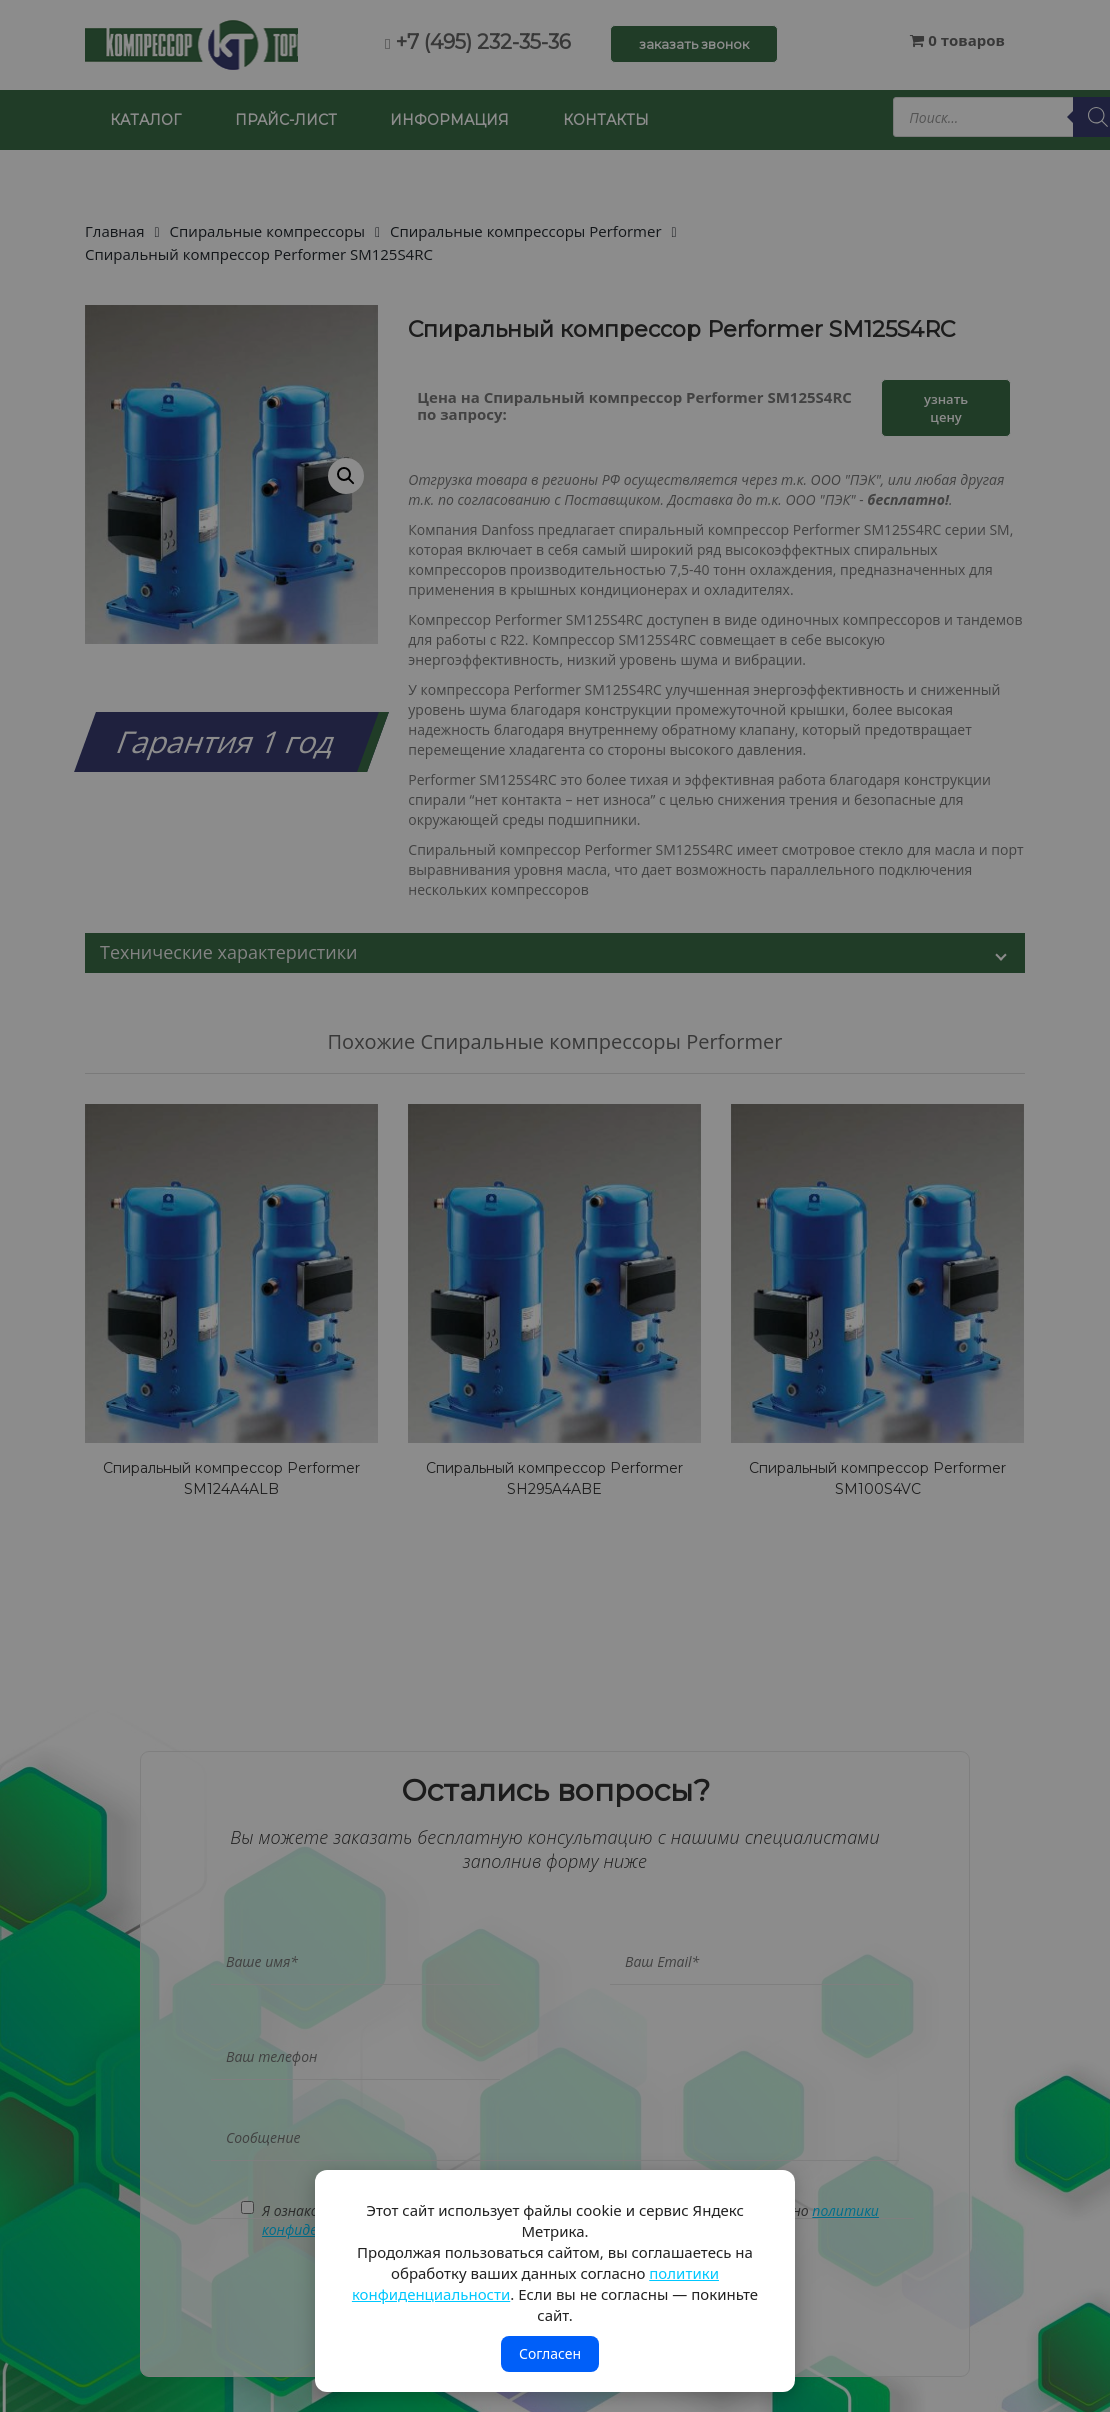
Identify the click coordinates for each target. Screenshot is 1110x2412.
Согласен (550, 2353)
